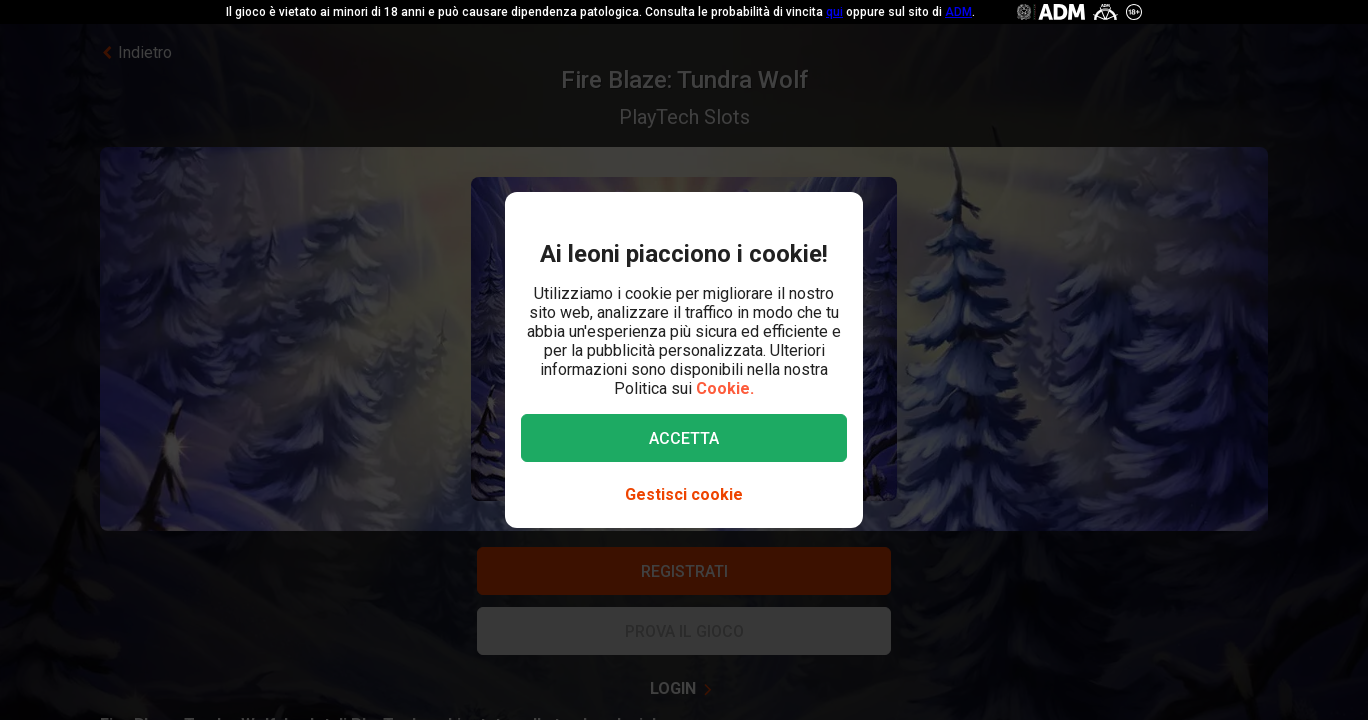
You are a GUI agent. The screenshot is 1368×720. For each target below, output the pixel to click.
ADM (958, 12)
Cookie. (725, 388)
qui (834, 12)
